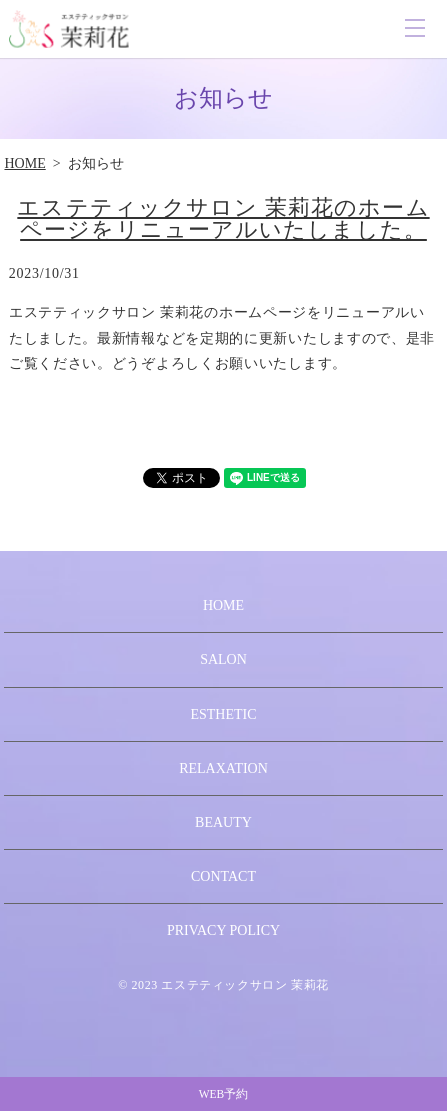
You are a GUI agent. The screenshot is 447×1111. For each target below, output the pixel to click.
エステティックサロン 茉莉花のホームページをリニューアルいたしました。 (223, 218)
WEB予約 (224, 1094)
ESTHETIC (223, 714)
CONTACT (223, 876)
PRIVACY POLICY (223, 930)
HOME (24, 163)
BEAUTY (223, 822)
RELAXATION (223, 768)
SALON (223, 659)
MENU (415, 28)
